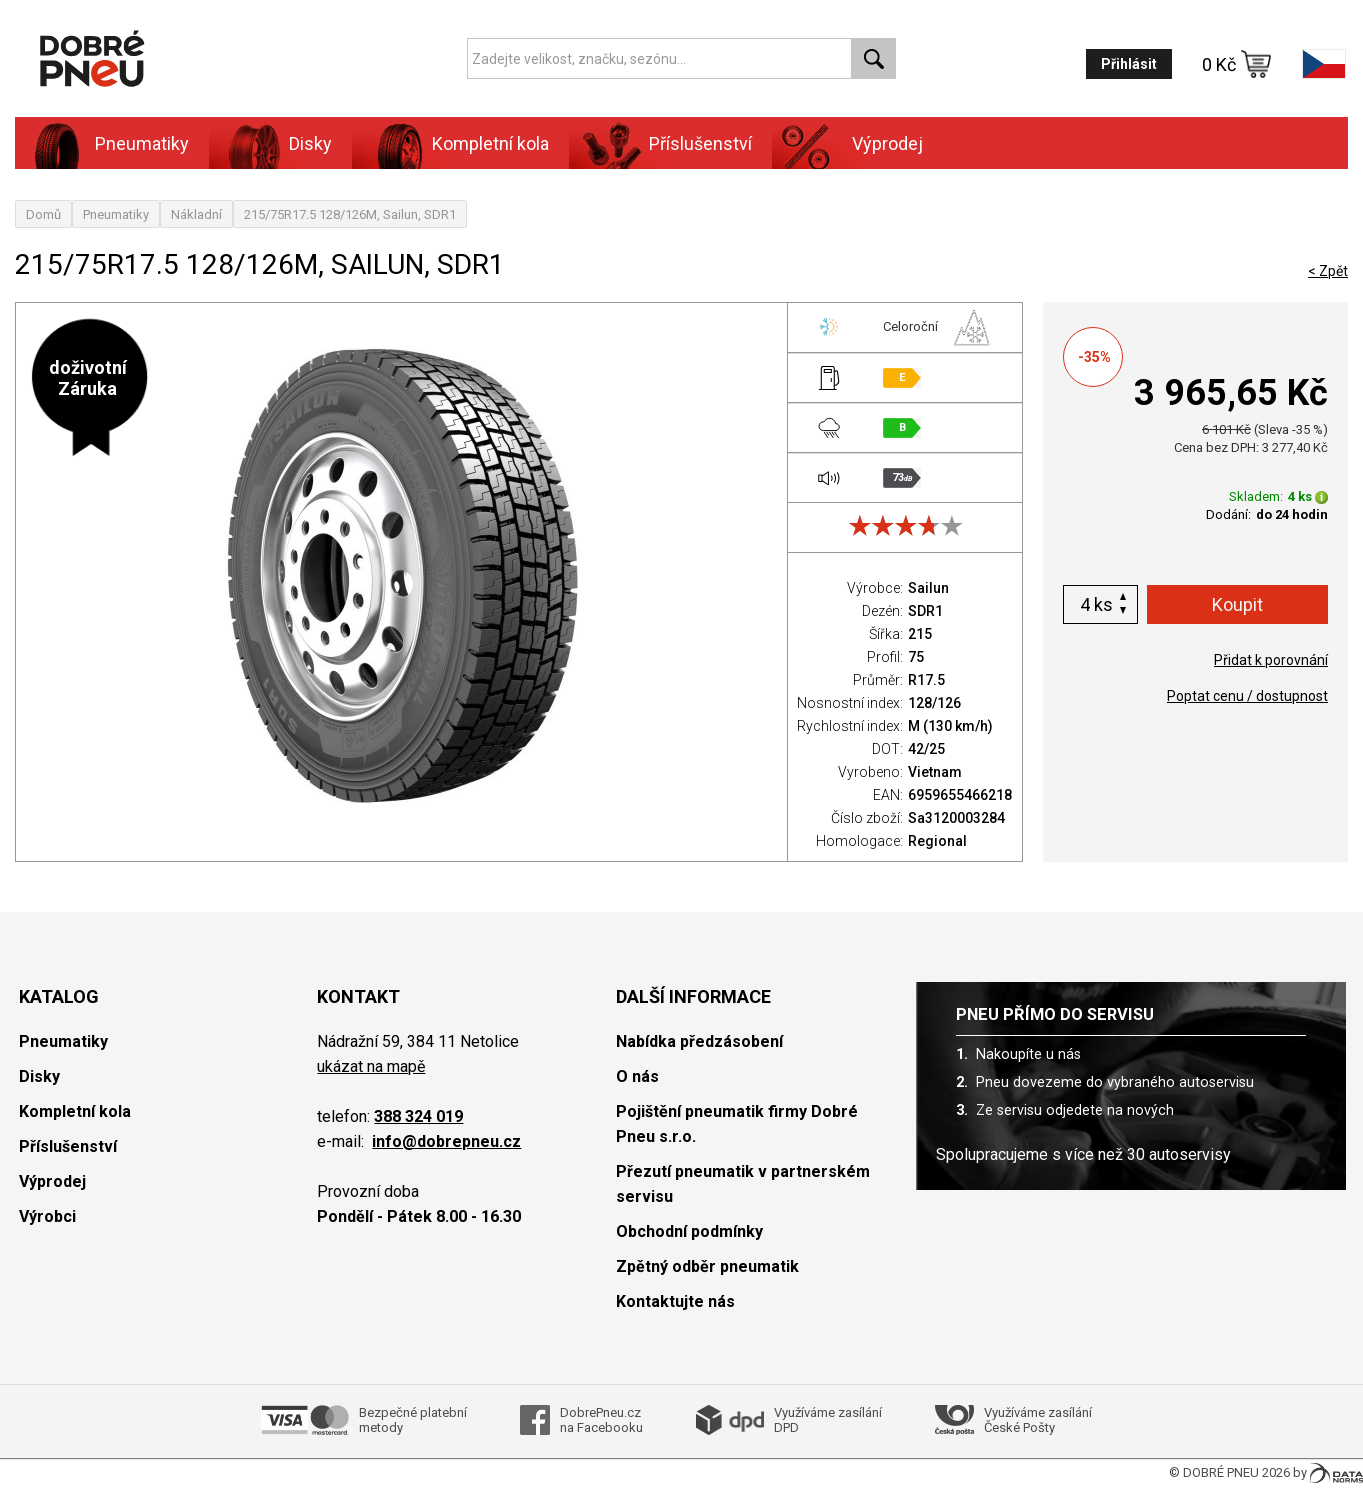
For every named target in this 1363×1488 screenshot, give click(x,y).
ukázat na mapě (371, 1066)
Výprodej (887, 143)
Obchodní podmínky (689, 1231)
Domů (43, 214)
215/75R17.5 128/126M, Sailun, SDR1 (350, 214)
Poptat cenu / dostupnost (1247, 696)
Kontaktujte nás (675, 1301)
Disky (310, 143)
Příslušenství (700, 143)
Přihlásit (1129, 64)
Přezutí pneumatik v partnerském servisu (743, 1184)
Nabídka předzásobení (699, 1041)
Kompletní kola (490, 143)
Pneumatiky (142, 143)
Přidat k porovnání (1271, 660)
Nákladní (196, 214)
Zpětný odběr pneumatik (707, 1266)
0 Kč (1237, 64)
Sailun (928, 588)
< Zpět (1328, 271)
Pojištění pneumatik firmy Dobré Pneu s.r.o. (737, 1124)
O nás (637, 1076)
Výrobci (47, 1216)
